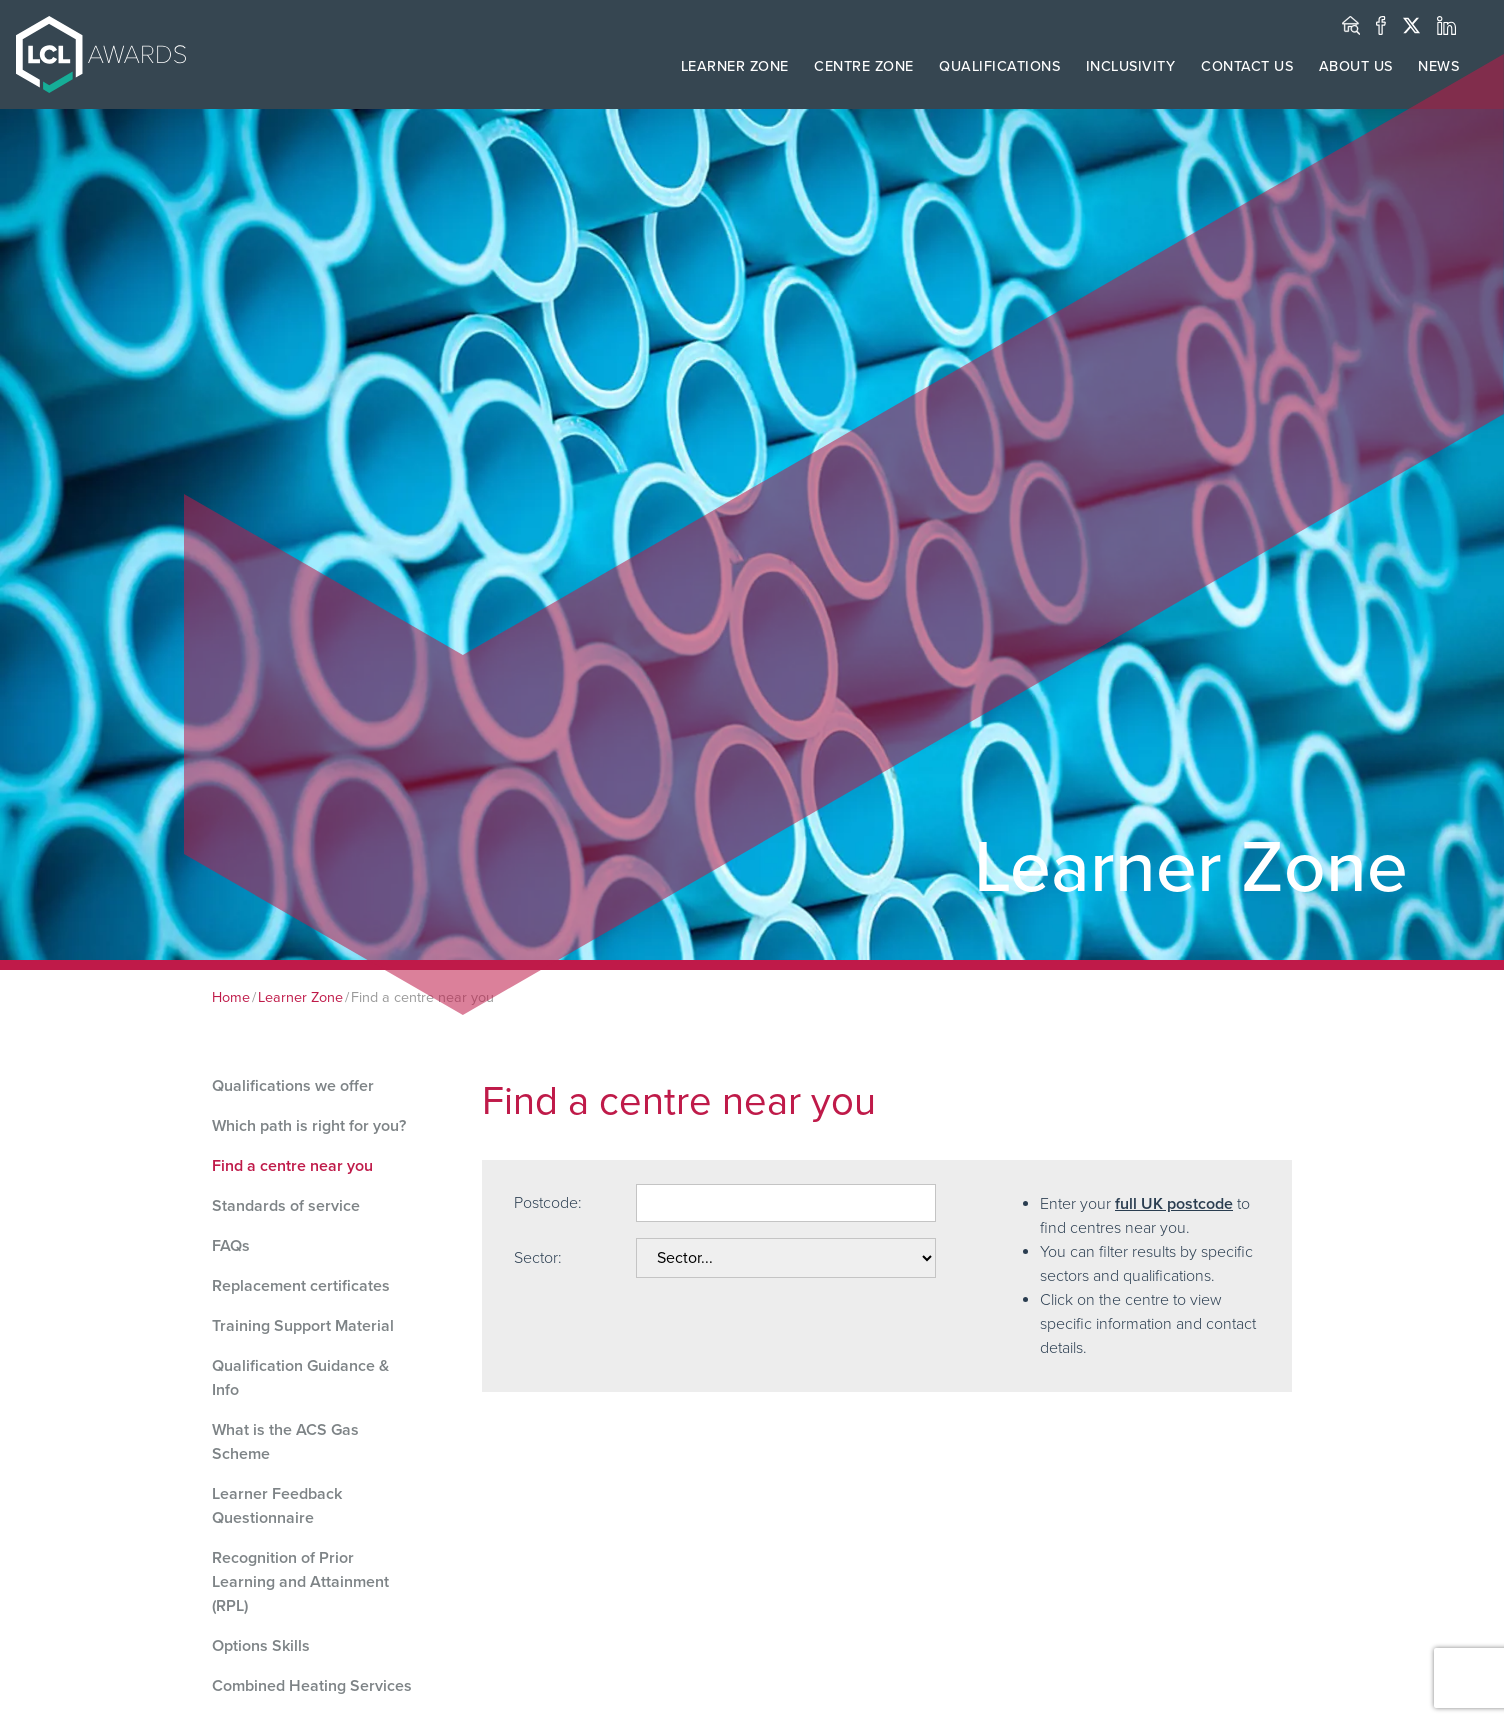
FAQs (231, 1246)
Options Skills (261, 1646)
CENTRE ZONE (864, 66)
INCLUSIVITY (1131, 66)
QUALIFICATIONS (999, 66)
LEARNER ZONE (735, 66)
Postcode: (548, 1203)
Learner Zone (300, 997)
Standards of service (286, 1206)
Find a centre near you (292, 1166)
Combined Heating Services (312, 1686)
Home (231, 997)
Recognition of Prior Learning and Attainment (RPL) (300, 1582)
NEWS (1438, 66)
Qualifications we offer (293, 1086)
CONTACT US (1247, 66)
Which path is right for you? (309, 1126)
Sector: (538, 1258)
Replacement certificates (301, 1286)
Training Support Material (303, 1326)
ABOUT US (1356, 66)
